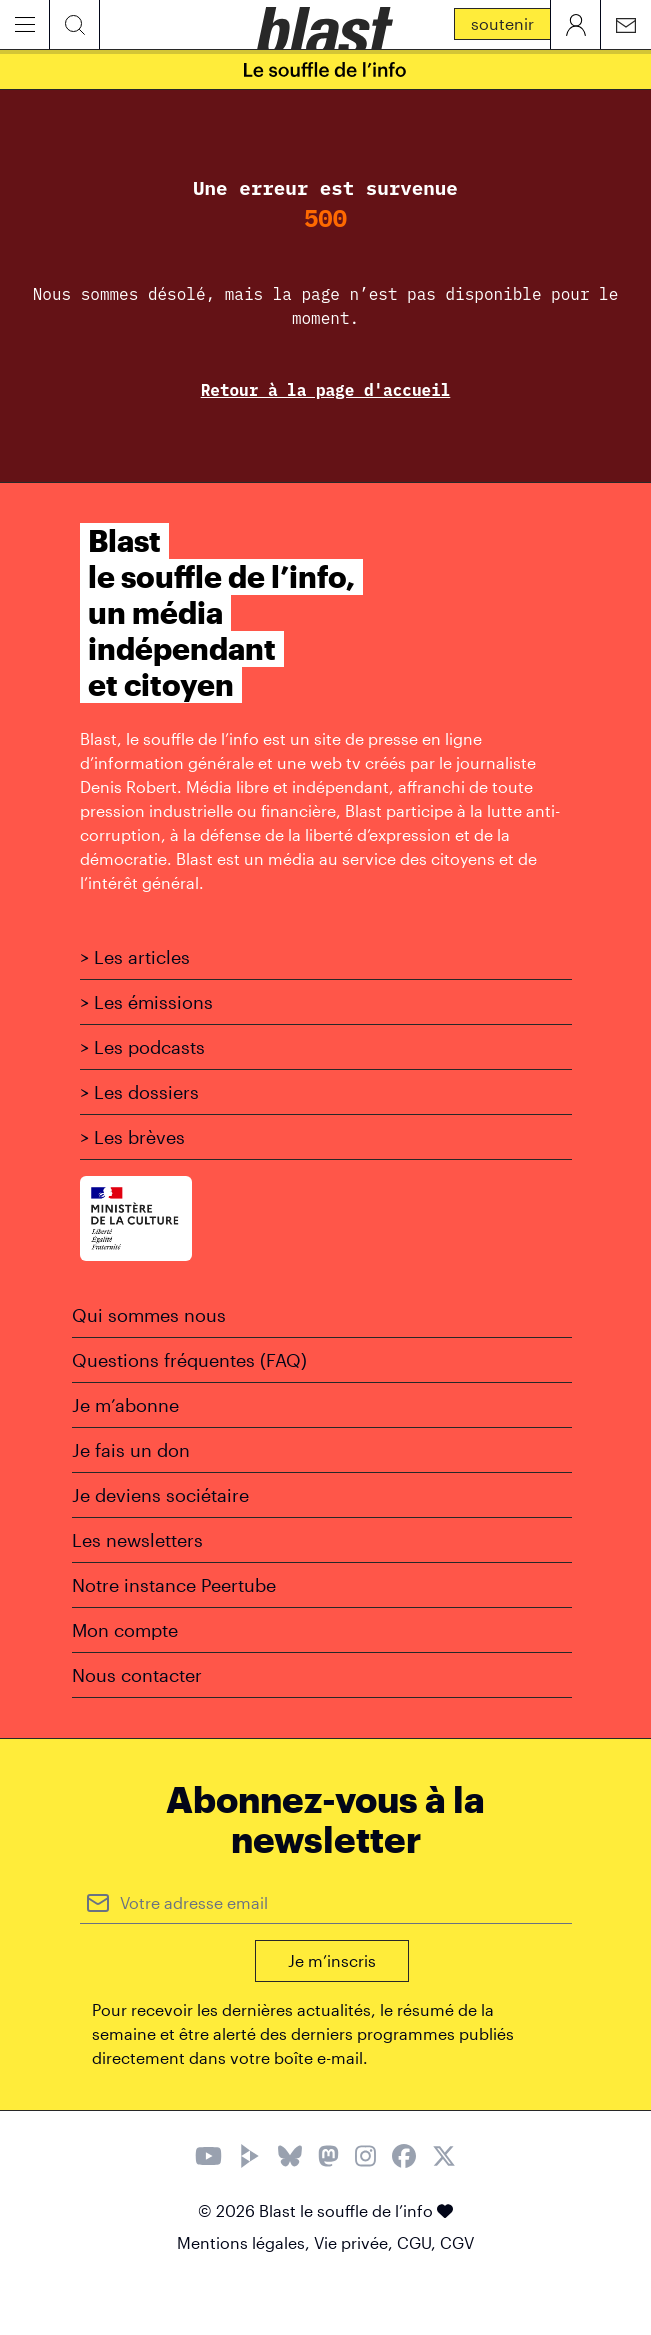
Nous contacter (137, 1675)
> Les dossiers (139, 1092)
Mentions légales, (245, 2242)
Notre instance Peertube (174, 1585)
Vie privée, (355, 2242)
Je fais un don (131, 1450)
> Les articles (135, 957)
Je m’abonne (125, 1405)
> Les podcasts (142, 1047)
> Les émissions (146, 1002)
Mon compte (125, 1630)
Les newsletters (137, 1540)
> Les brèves (132, 1137)
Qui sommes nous (149, 1315)
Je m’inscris (332, 1960)
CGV (457, 2242)
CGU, (418, 2242)
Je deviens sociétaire (160, 1495)
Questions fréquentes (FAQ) (189, 1360)
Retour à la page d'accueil (326, 390)
